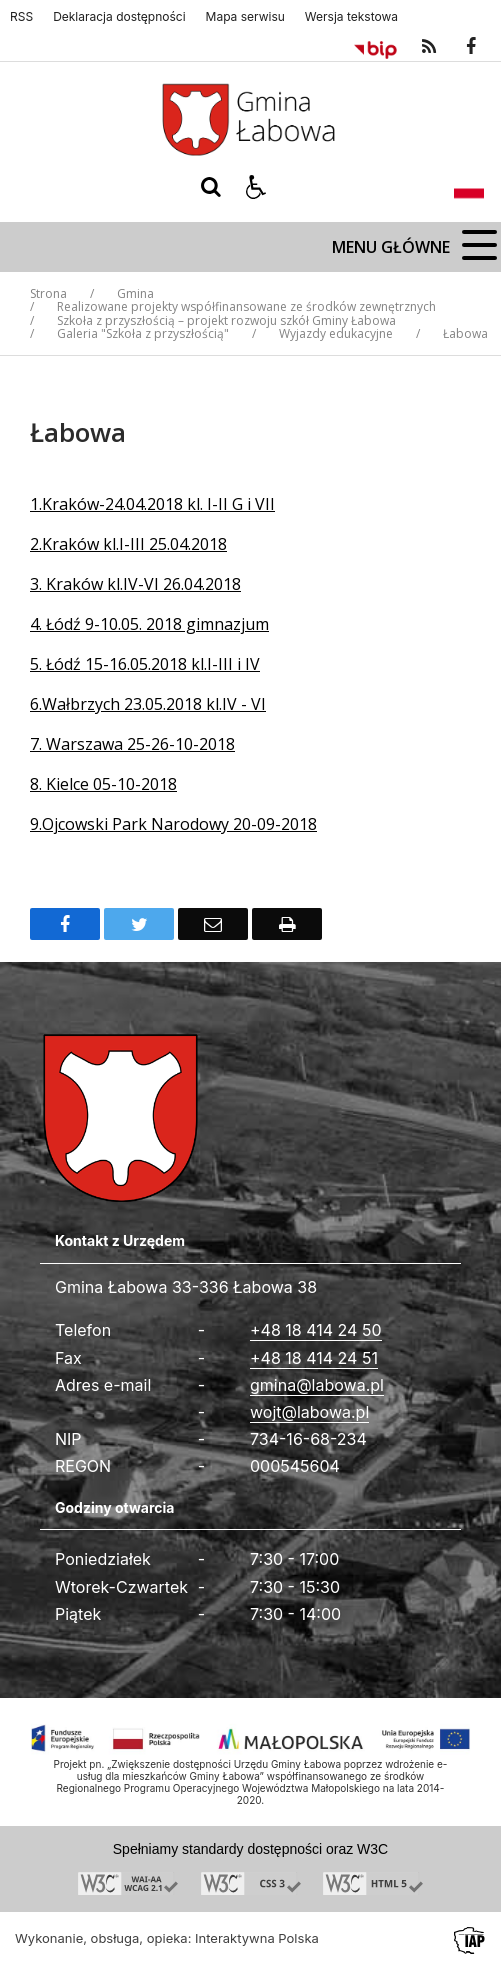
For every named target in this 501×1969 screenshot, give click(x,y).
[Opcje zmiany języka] (469, 187)
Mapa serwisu (245, 17)
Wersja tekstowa (351, 17)
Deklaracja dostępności (119, 17)
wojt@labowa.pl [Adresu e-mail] (309, 1412)
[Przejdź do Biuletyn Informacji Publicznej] (375, 47)
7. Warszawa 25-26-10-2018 (132, 744)
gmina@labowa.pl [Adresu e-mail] (317, 1385)
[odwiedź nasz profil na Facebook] (471, 47)
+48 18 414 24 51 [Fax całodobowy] (314, 1358)
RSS (21, 17)
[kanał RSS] (429, 47)
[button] (256, 187)
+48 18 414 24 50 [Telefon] (316, 1330)
